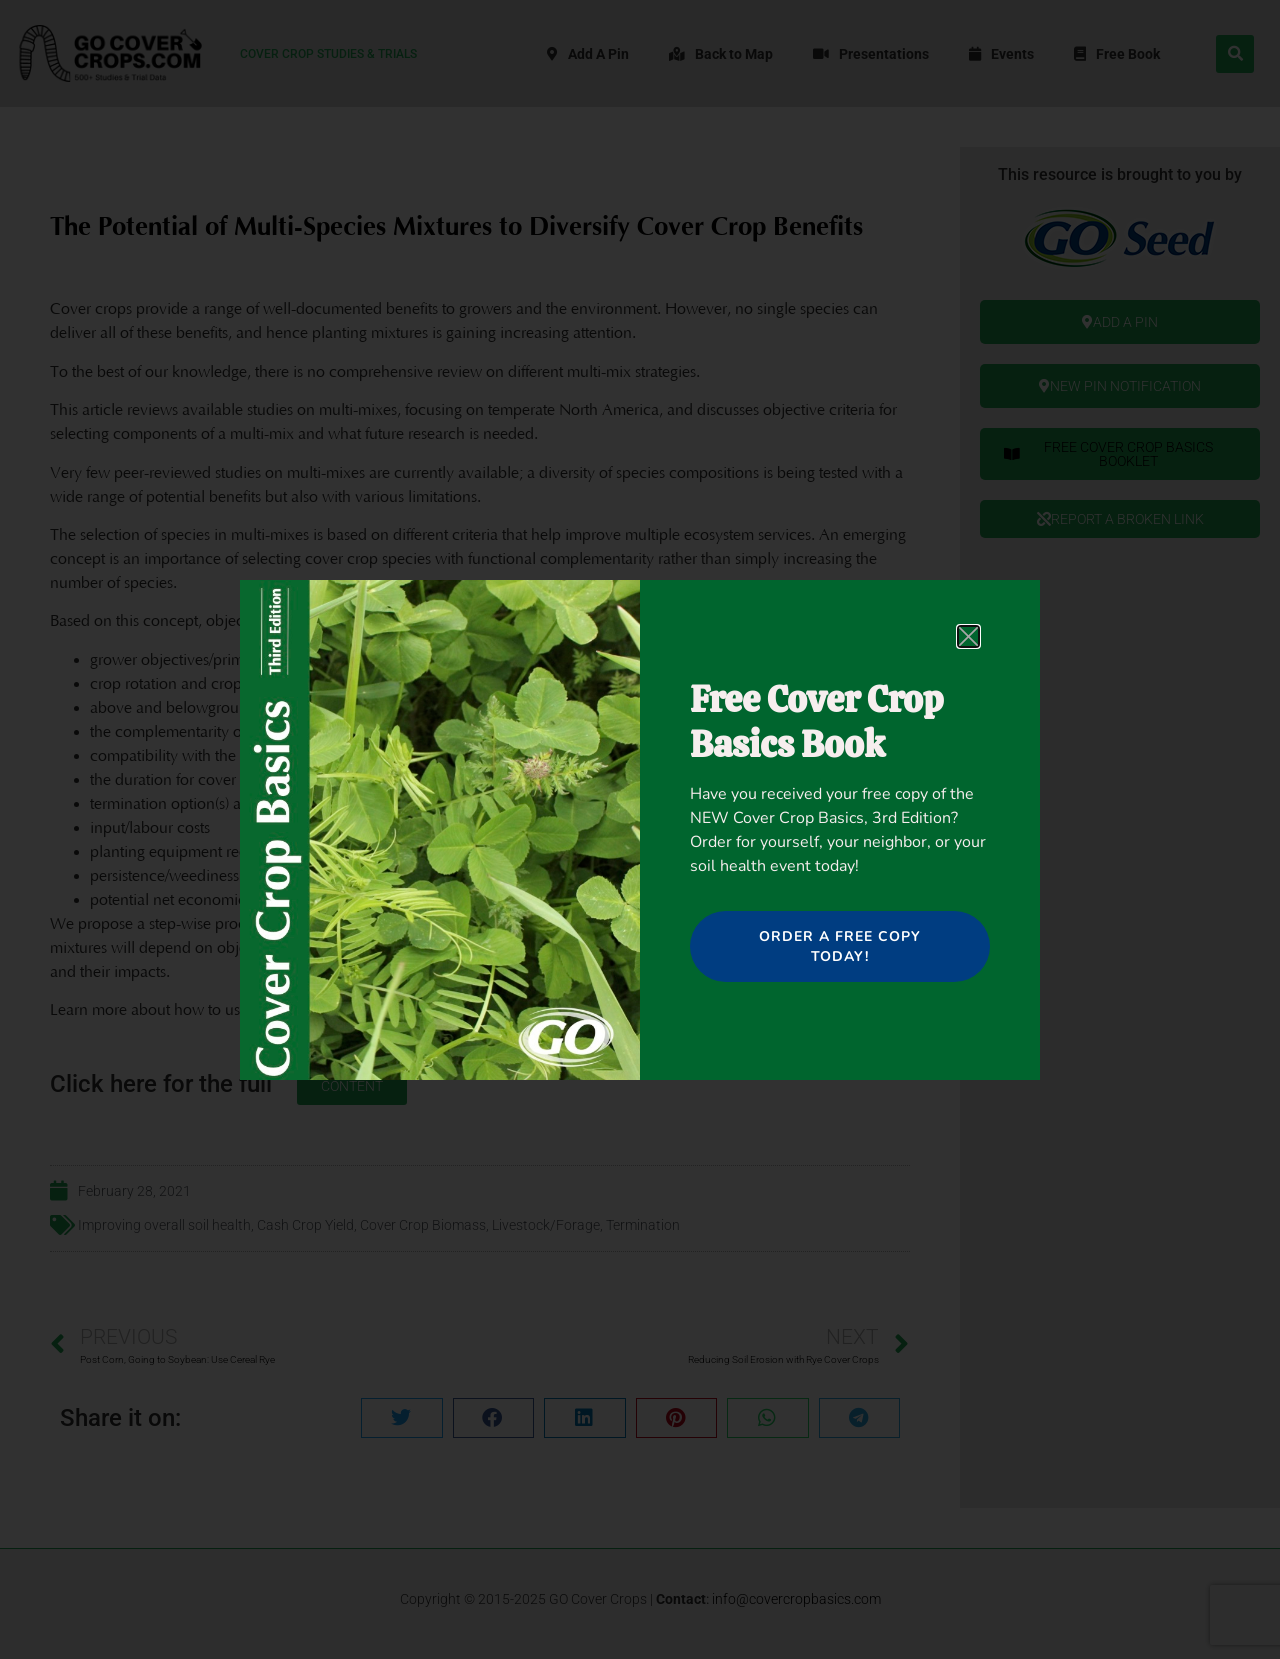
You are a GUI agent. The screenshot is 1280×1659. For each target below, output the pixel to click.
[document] (640, 829)
